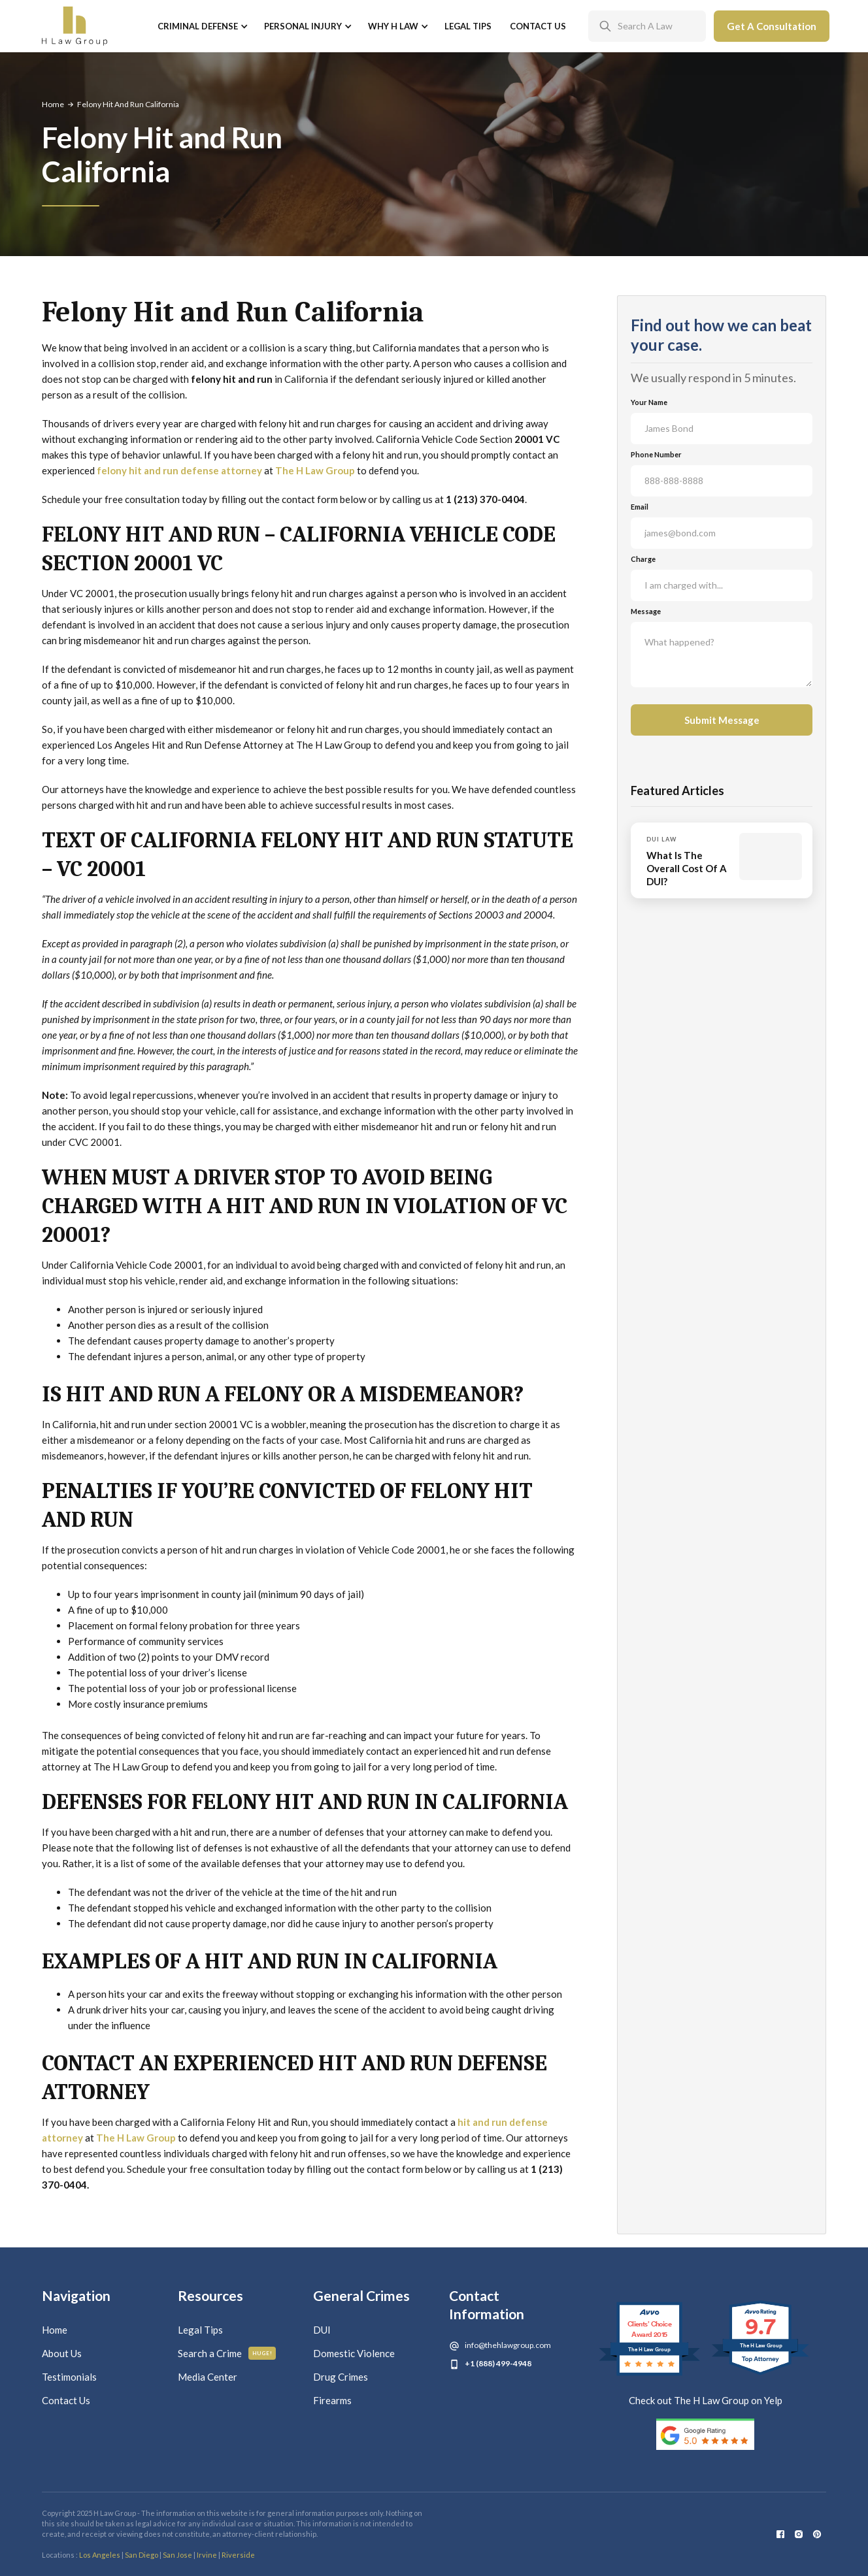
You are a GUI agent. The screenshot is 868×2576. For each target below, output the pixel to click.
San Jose (177, 2555)
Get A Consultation (771, 26)
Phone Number (656, 454)
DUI (322, 2330)
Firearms (332, 2400)
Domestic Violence (354, 2353)
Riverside (238, 2555)
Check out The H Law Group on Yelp (705, 2400)
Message (646, 611)
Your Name (649, 402)
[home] (74, 26)
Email (639, 506)
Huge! (262, 2353)
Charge (643, 559)
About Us (62, 2353)
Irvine (207, 2555)
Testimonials (69, 2377)
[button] (201, 26)
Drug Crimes (340, 2377)
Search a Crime (210, 2353)
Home (53, 104)
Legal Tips (468, 26)
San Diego (141, 2555)
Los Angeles (99, 2555)
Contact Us (538, 26)
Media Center (207, 2377)
